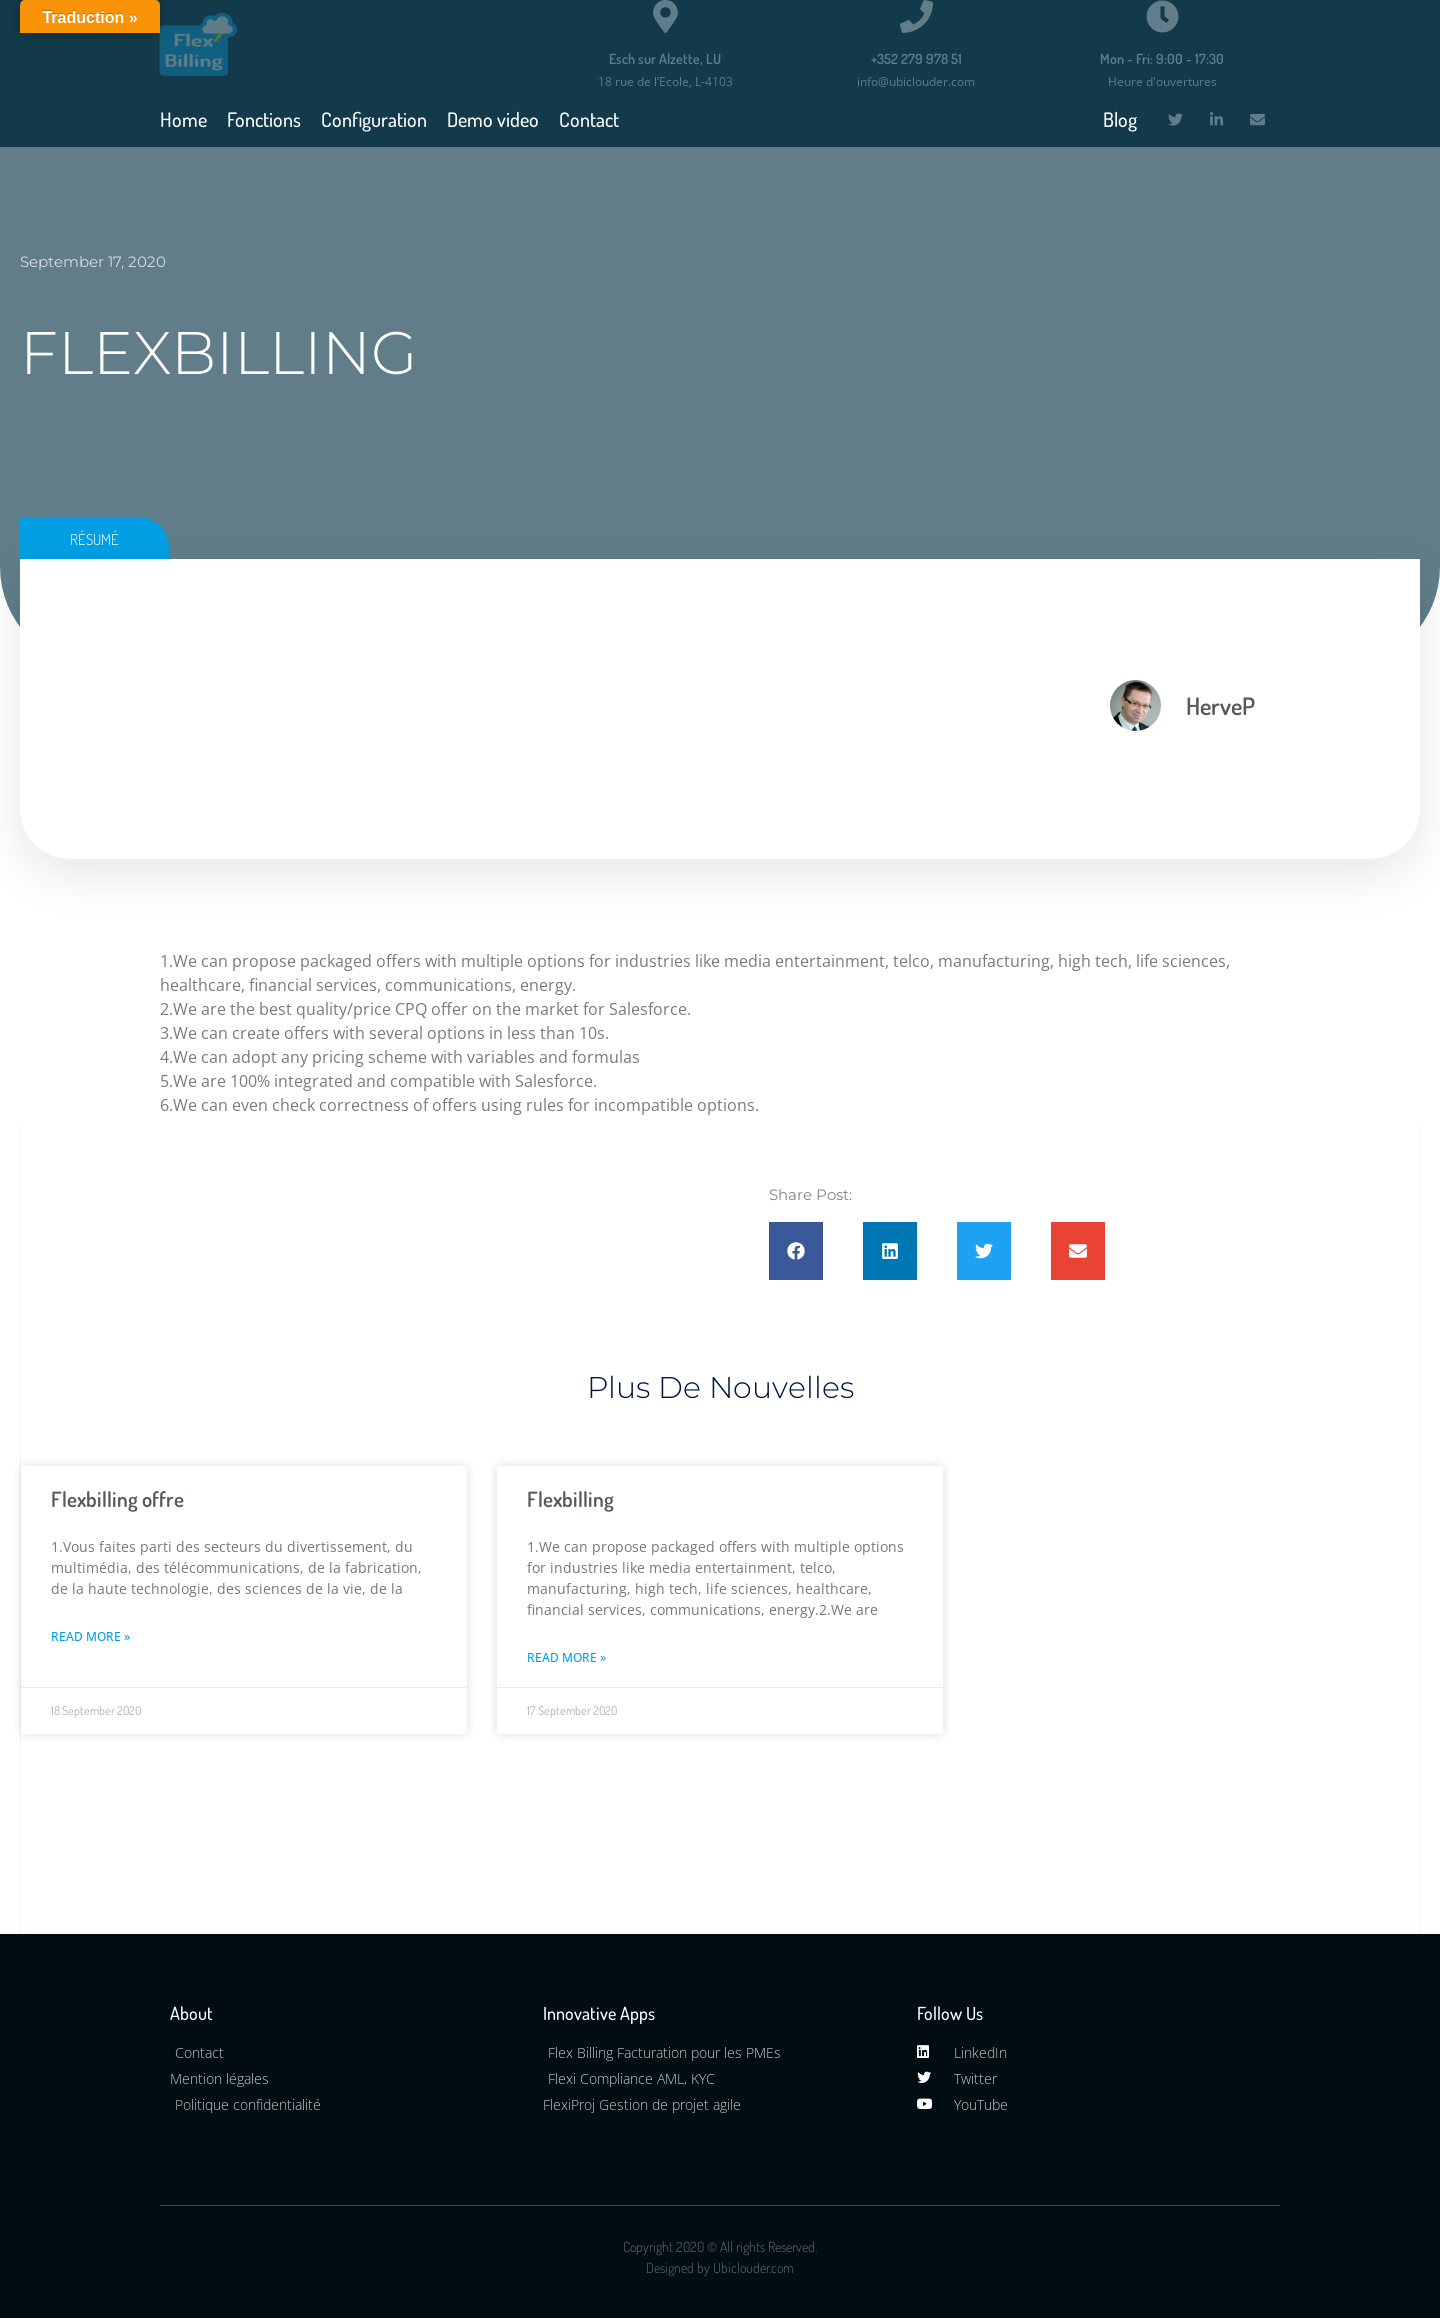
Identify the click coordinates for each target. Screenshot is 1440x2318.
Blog (1120, 119)
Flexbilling (570, 1498)
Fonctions (264, 119)
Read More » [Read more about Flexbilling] (566, 1657)
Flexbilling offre (117, 1498)
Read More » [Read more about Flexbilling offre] (90, 1636)
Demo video (493, 119)
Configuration (374, 119)
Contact (589, 119)
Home (183, 119)
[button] (796, 1251)
